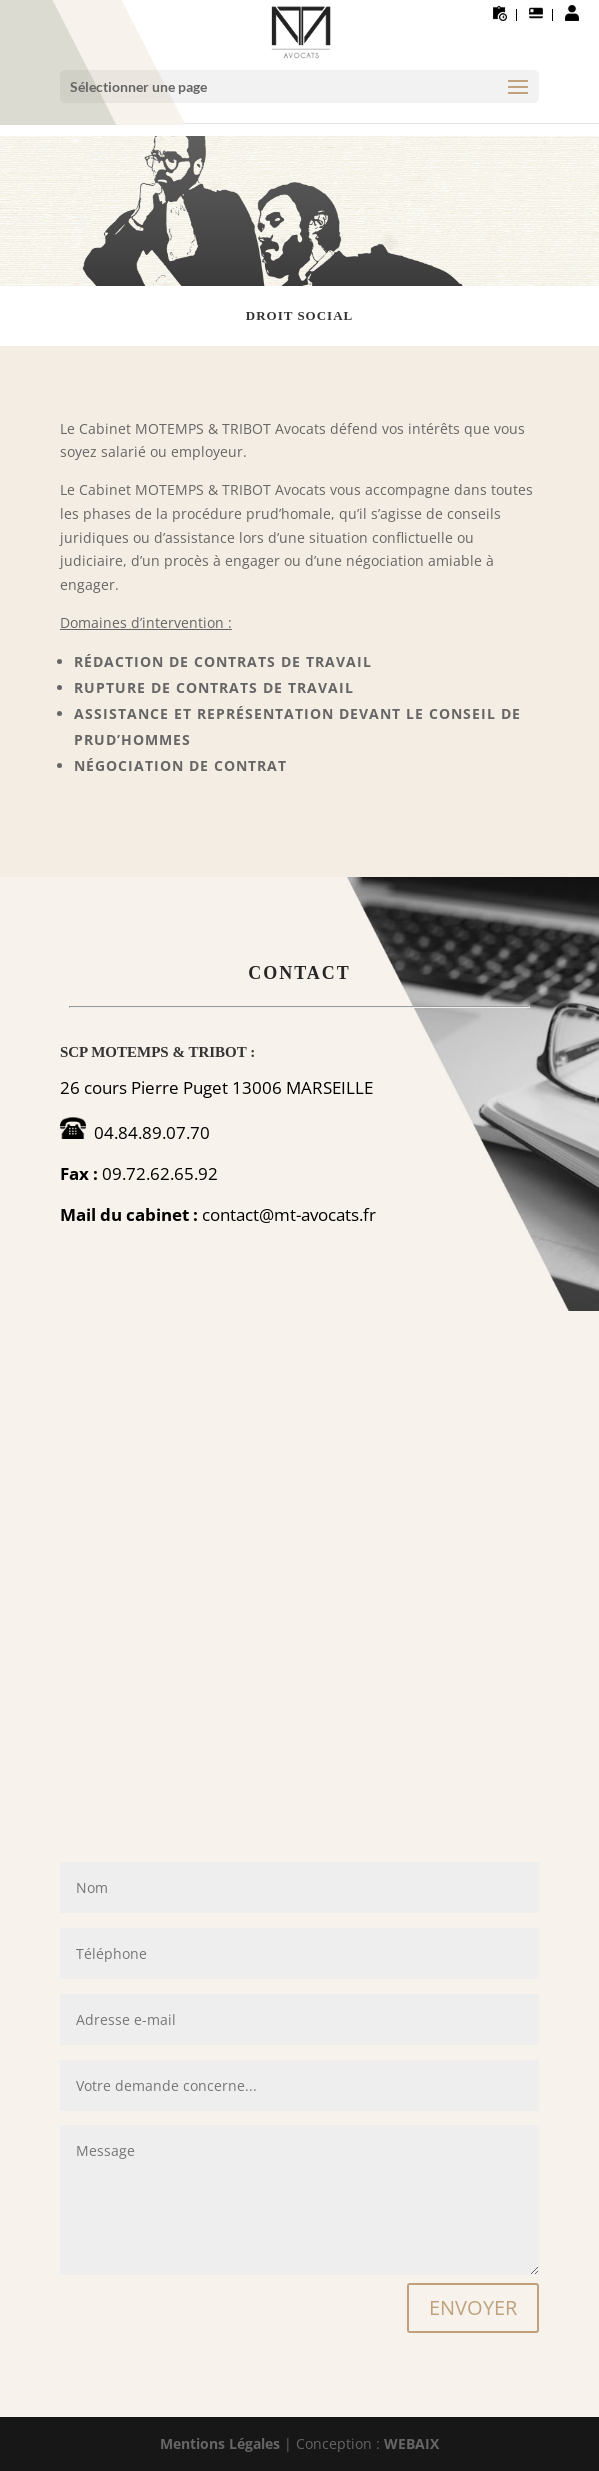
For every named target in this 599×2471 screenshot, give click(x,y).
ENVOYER (473, 2307)
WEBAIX (411, 2443)
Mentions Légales (220, 2443)
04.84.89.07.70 (152, 1132)
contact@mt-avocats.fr (289, 1214)
